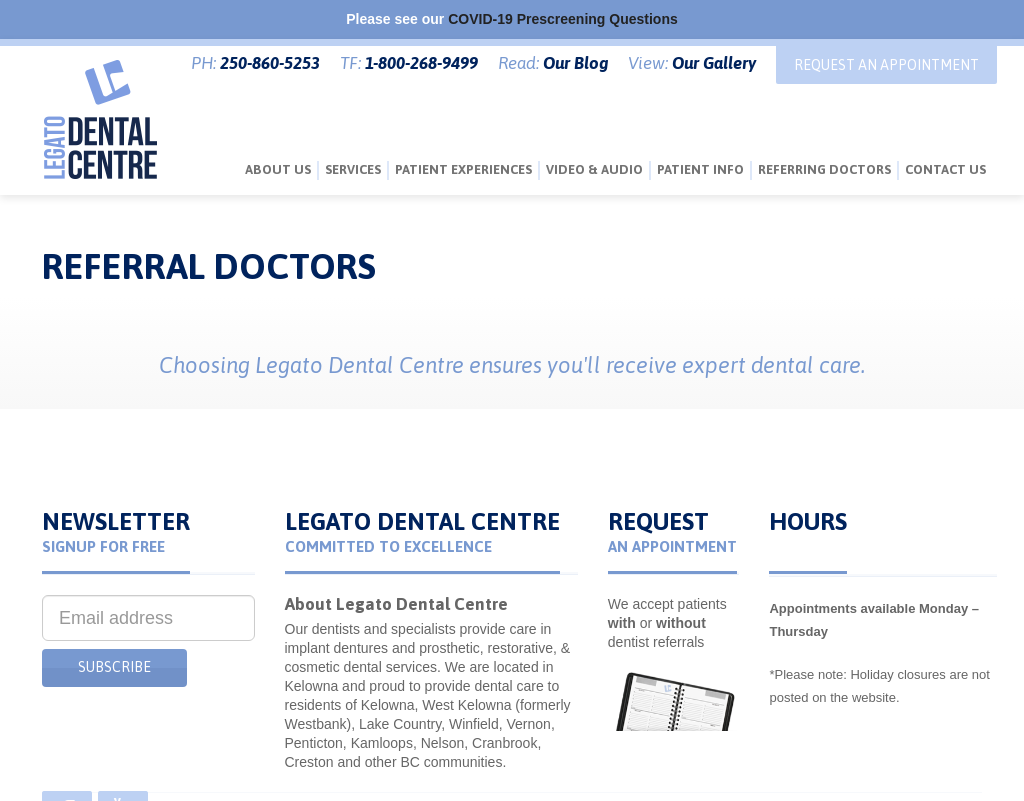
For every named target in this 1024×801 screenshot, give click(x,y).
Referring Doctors (824, 169)
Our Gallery (714, 63)
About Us (278, 169)
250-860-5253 (270, 63)
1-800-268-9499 (421, 63)
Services (353, 169)
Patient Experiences (463, 169)
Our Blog (575, 63)
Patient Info (700, 169)
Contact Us (945, 169)
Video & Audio (594, 169)
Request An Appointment (886, 65)
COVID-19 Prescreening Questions (563, 19)
